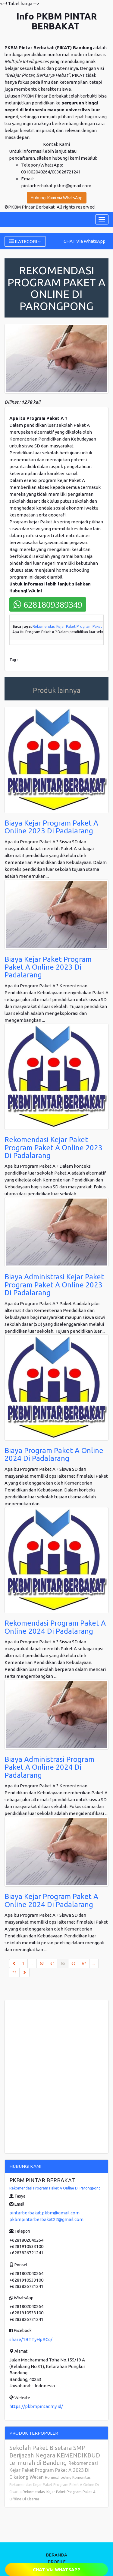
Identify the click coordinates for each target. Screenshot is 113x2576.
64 (52, 1963)
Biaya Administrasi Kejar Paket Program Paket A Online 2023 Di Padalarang (54, 1285)
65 (64, 1963)
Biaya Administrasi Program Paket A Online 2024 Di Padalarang (49, 1767)
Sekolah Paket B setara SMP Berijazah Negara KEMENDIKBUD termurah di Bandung (54, 2455)
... (32, 1963)
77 (14, 1972)
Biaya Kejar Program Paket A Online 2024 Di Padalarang (51, 1900)
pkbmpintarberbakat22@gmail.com (46, 2219)
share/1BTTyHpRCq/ (30, 2339)
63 (42, 1963)
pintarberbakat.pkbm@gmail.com (44, 2212)
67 (84, 1963)
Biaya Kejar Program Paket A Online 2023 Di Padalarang (51, 827)
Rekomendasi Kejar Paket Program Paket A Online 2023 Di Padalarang (53, 1148)
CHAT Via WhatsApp (84, 241)
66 (73, 1963)
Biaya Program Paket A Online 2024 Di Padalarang (54, 1454)
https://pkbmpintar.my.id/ (36, 2406)
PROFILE (57, 2561)
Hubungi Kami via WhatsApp (57, 197)
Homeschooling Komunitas (67, 2477)
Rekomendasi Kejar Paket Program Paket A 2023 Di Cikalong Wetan (53, 2470)
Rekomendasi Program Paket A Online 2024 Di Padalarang (55, 1627)
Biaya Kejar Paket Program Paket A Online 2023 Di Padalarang (48, 967)
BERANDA (56, 2554)
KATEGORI (25, 241)
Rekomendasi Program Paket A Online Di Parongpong (55, 2188)
